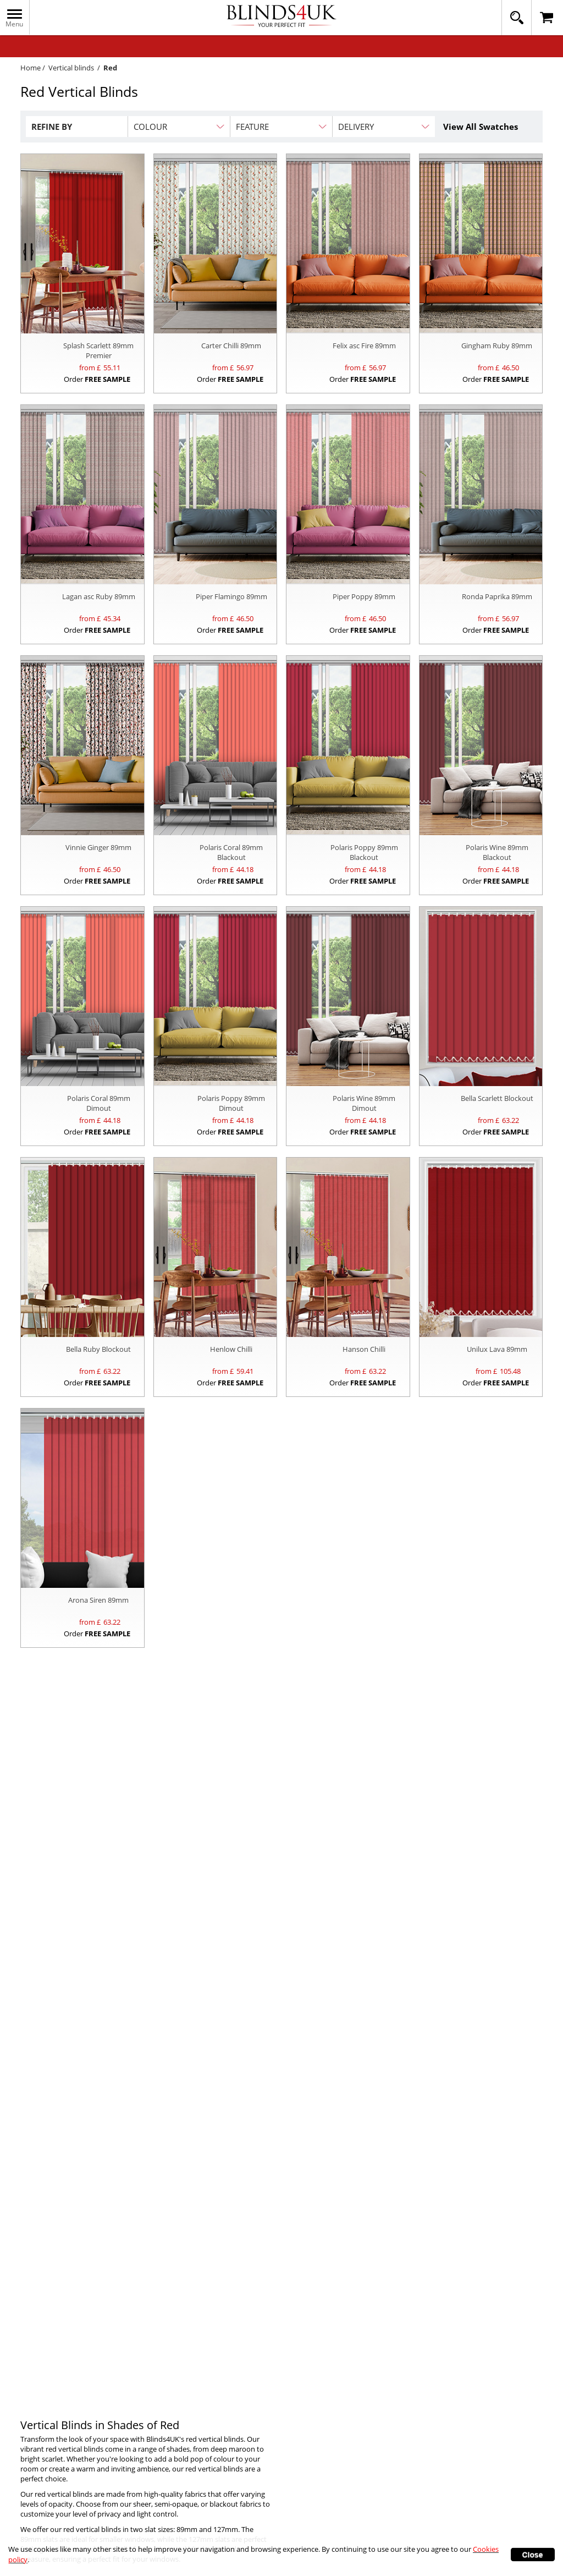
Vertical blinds (71, 68)
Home (30, 68)
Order (97, 379)
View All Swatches (480, 126)
